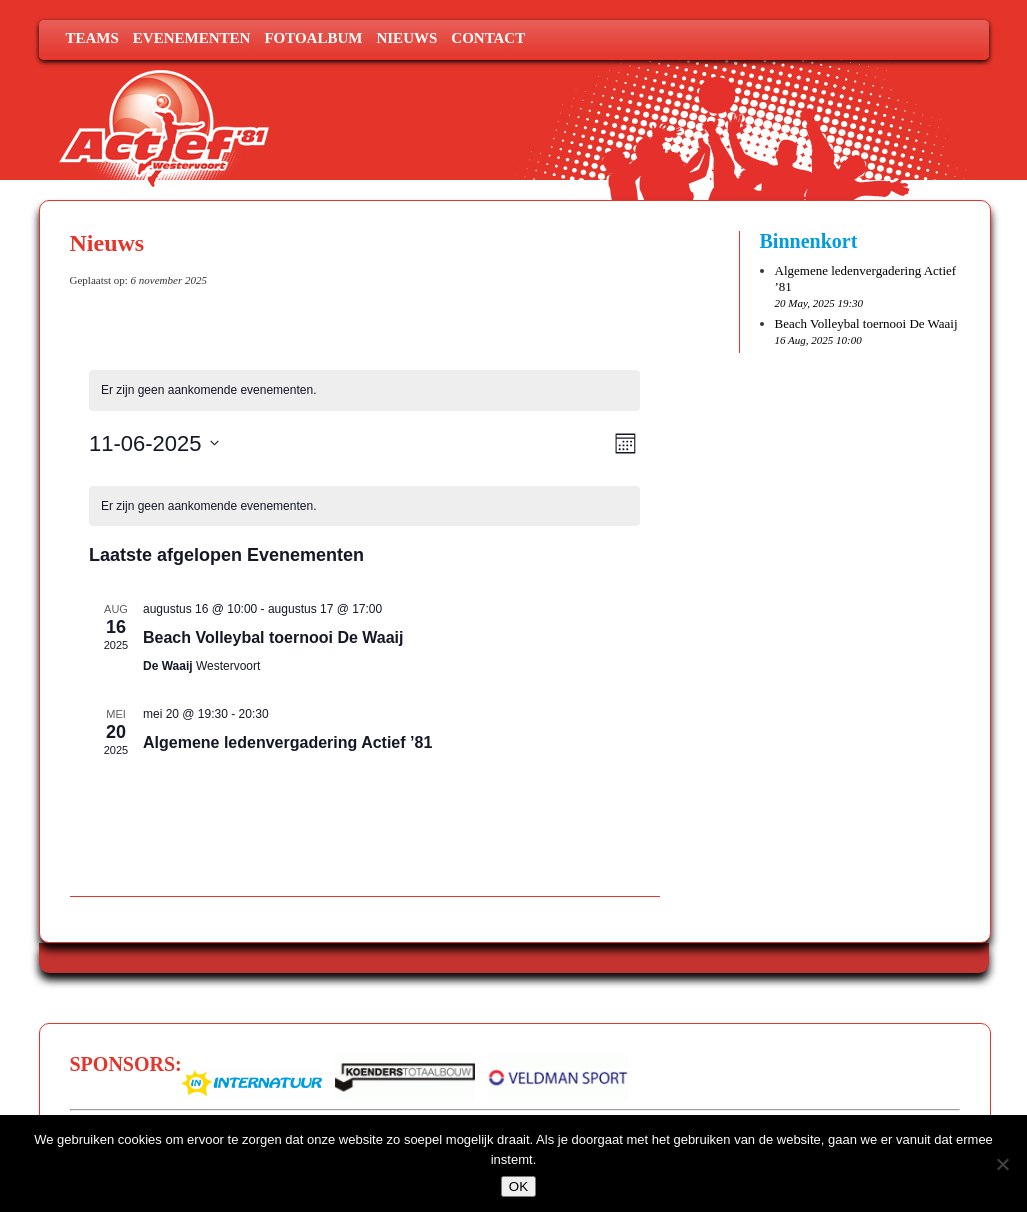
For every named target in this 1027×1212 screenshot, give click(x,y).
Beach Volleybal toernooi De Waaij (273, 637)
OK (518, 1186)
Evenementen (192, 38)
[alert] (364, 390)
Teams (92, 38)
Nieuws (406, 38)
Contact (488, 38)
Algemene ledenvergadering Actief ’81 (287, 742)
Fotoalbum (313, 38)
